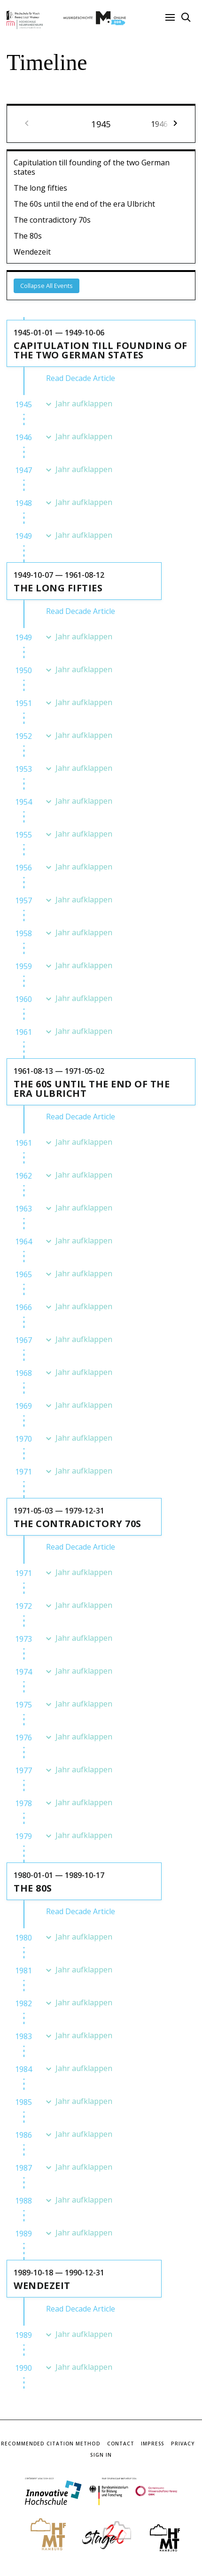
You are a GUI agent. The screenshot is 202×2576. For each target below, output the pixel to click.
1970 (23, 1439)
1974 (23, 1672)
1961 (23, 1032)
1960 (23, 999)
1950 (23, 670)
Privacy (182, 2443)
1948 (23, 503)
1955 (23, 835)
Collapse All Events (46, 285)
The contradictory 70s (52, 220)
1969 (23, 1406)
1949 (23, 536)
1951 (23, 703)
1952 (23, 736)
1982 (23, 2003)
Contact (120, 2443)
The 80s (28, 236)
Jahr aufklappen (83, 404)
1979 (23, 1836)
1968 (23, 1373)
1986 (23, 2135)
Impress (152, 2443)
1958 (23, 933)
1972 (23, 1606)
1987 (23, 2168)
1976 (23, 1737)
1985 (23, 2102)
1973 (23, 1639)
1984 (23, 2069)
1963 (23, 1208)
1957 (23, 900)
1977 (23, 1770)
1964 (23, 1241)
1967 (23, 1340)
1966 (23, 1307)
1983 (23, 2036)
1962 (23, 1176)
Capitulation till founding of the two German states (92, 167)
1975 (23, 1704)
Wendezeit (32, 251)
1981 (23, 1970)
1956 (23, 867)
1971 (23, 1471)
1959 (23, 966)
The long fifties (40, 188)
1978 (23, 1803)
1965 (23, 1274)
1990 (23, 2368)
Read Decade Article (80, 378)
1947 (23, 470)
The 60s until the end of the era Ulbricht (84, 204)
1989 (23, 2233)
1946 (23, 437)
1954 (23, 802)
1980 (23, 1937)
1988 (23, 2201)
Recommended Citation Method (50, 2443)
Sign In (100, 2455)
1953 (23, 769)
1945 (23, 404)
